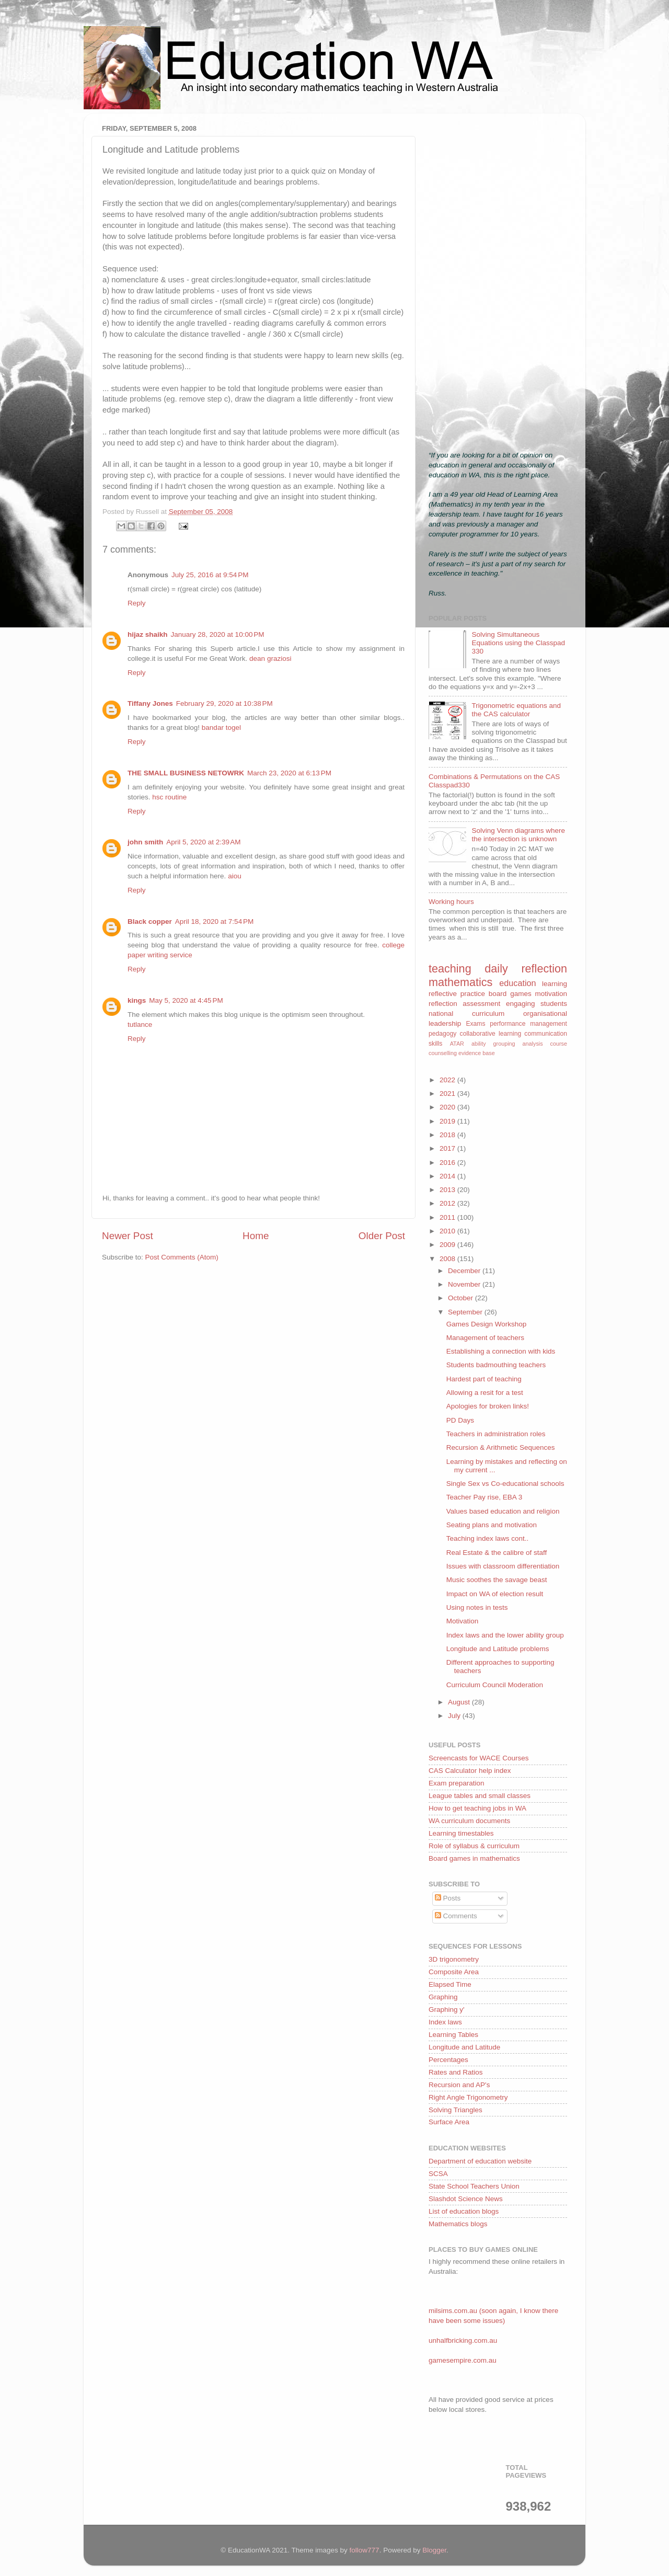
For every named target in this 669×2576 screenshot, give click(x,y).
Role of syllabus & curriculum (474, 1846)
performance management (528, 1023)
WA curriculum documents (469, 1821)
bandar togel (221, 727)
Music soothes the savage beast (496, 1580)
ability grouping (493, 1043)
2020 (448, 1107)
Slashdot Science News (466, 2199)
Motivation (462, 1621)
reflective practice (457, 994)
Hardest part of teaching (484, 1379)
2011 (448, 1217)
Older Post (382, 1235)
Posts (448, 1898)
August (460, 1702)
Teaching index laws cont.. (487, 1538)
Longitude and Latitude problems (497, 1649)
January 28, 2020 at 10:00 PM (217, 634)
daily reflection (526, 968)
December (465, 1271)
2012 (448, 1203)
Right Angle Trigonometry (468, 2097)
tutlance (140, 1024)
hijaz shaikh (148, 634)
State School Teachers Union (474, 2186)
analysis (533, 1043)
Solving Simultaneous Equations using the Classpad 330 (518, 643)
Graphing (443, 1997)
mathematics (460, 982)
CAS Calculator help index (470, 1770)
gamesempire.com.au (463, 2360)
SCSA (438, 2174)
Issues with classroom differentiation (503, 1566)
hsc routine (169, 797)
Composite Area (454, 1972)
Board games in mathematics (474, 1858)
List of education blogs (464, 2211)
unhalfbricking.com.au (463, 2340)
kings (137, 1000)
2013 (448, 1190)
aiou (234, 876)
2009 (448, 1245)
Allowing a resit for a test (484, 1392)
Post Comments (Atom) (181, 1257)
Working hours (451, 902)
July (455, 1716)
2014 (448, 1176)
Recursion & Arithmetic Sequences (500, 1447)
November (465, 1284)
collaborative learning (491, 1033)
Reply (137, 603)
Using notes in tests (477, 1607)
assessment (481, 1003)
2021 (448, 1093)
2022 (448, 1080)
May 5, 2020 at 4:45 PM (186, 1000)
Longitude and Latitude (464, 2047)
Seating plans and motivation (491, 1525)
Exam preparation (457, 1783)
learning (554, 984)
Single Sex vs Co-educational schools (505, 1483)
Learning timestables (461, 1833)
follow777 (364, 2550)
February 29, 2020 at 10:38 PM (224, 703)
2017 (448, 1148)
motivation (551, 994)
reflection (443, 1003)
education (517, 983)
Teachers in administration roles (496, 1434)
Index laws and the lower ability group (505, 1635)
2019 (448, 1121)
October (461, 1298)
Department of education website (480, 2161)
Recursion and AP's (459, 2085)
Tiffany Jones (150, 703)
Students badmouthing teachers (496, 1365)
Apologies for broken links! (487, 1406)
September (466, 1312)
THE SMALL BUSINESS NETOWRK (186, 773)
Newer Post (127, 1235)
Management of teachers (485, 1338)
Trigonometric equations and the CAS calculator (516, 710)
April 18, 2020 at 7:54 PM (214, 921)
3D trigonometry (454, 1959)
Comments (456, 1916)
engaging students (536, 1003)
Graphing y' (447, 2009)
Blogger (434, 2550)
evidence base (476, 1053)
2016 (448, 1162)
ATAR (457, 1043)
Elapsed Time (450, 1984)
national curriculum (466, 1013)
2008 (448, 1259)
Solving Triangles (455, 2110)
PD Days (460, 1420)
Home (256, 1235)
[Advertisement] (498, 278)
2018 (448, 1135)
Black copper (150, 921)
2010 (448, 1231)
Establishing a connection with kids (501, 1351)
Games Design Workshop (486, 1324)
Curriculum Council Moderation (494, 1685)
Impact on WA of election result (495, 1594)
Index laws (445, 2022)
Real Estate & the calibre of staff (496, 1552)
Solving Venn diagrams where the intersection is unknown (518, 835)
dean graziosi (270, 658)
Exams (475, 1023)
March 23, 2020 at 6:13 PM (289, 773)
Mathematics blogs (458, 2224)
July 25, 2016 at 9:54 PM (209, 575)
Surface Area (449, 2122)
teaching (450, 968)
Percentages (448, 2060)
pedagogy (442, 1033)
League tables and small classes (479, 1796)
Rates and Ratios (456, 2072)
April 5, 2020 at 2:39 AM (203, 842)
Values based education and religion (503, 1511)
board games (510, 994)
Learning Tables (453, 2035)
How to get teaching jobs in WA (477, 1808)
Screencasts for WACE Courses (479, 1758)
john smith (145, 842)
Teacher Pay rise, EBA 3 (484, 1497)
